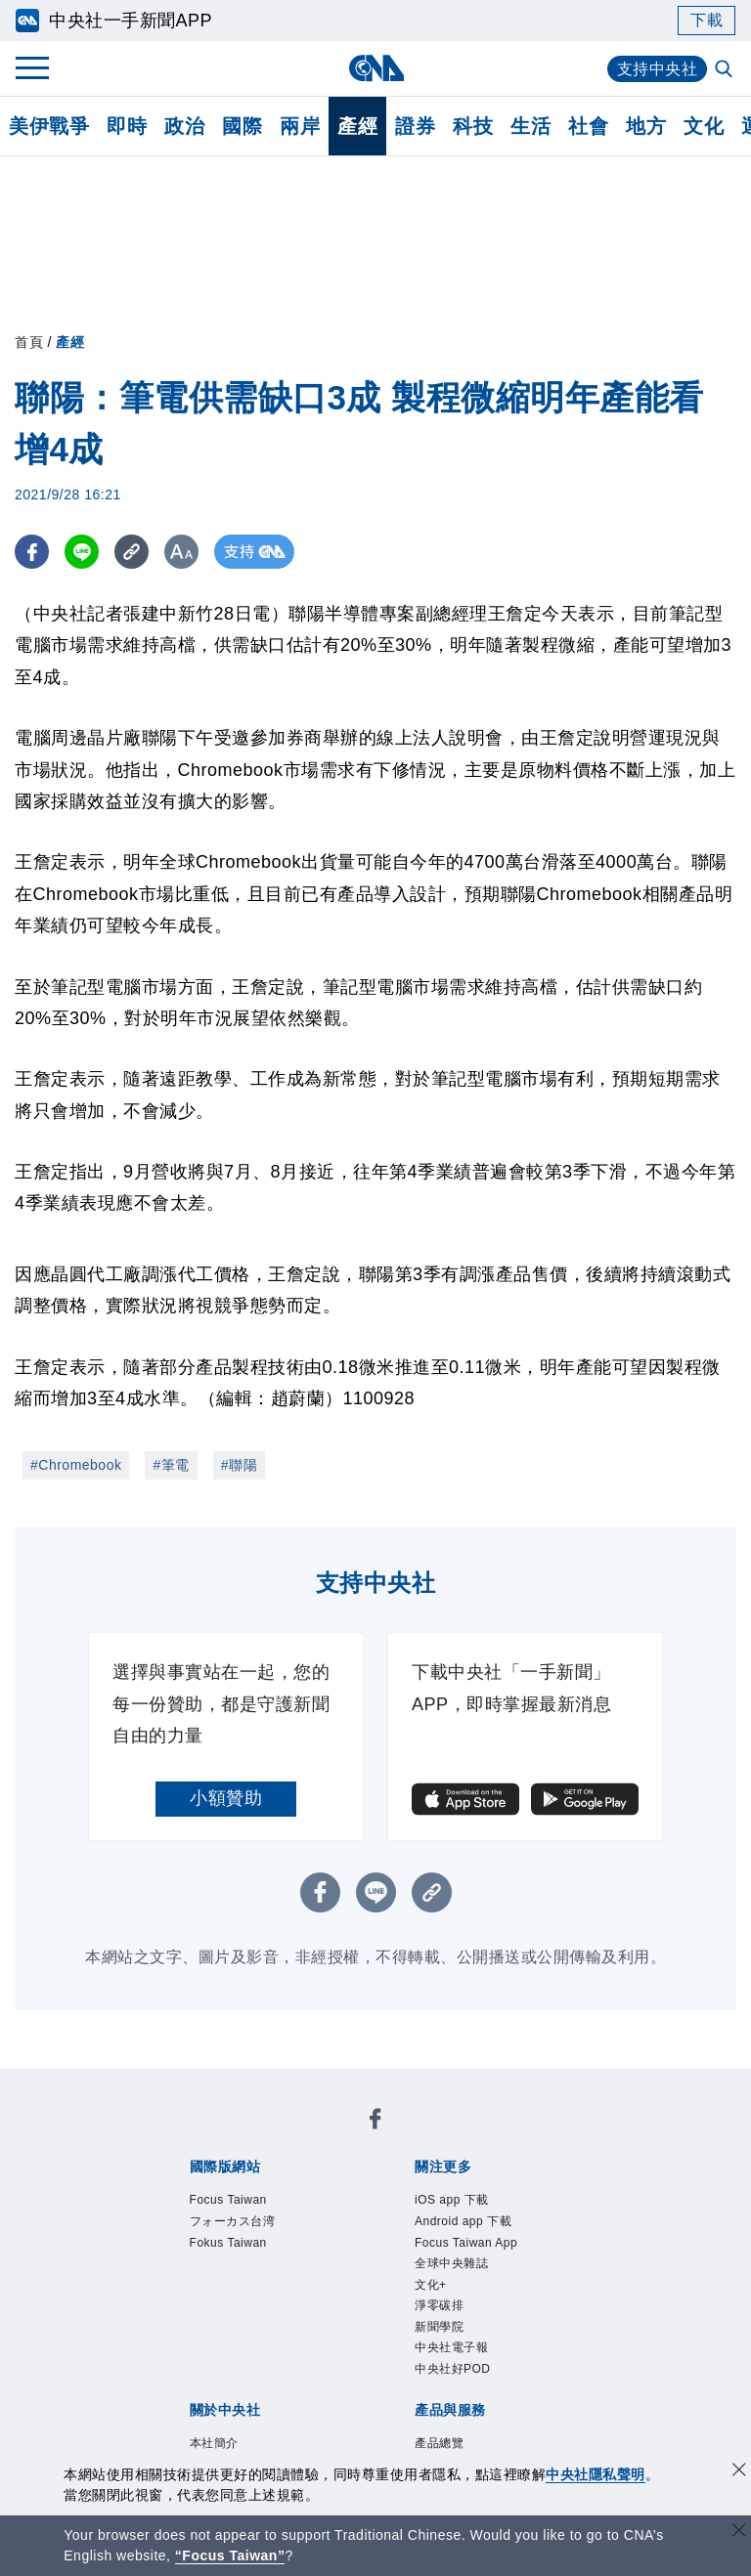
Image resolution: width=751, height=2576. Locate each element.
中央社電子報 (451, 2347)
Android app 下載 (463, 2221)
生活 (530, 126)
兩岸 (300, 126)
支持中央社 (657, 69)
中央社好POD (453, 2369)
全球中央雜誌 (451, 2263)
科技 (473, 126)
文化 (704, 126)
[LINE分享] (82, 552)
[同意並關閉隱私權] (739, 2472)
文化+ (431, 2285)
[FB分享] (32, 552)
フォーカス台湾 (233, 2221)
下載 (706, 20)
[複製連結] (131, 552)
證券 (415, 126)
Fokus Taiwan (228, 2243)
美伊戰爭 (49, 126)
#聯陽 (239, 1465)
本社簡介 (214, 2443)
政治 (184, 126)
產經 (357, 126)
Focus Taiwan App (466, 2243)
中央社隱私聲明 (595, 2474)
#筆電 (171, 1465)
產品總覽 (439, 2443)
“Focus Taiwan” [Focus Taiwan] (230, 2555)
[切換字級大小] (181, 552)
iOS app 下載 (452, 2200)
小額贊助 (226, 1798)
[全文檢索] (725, 70)
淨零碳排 (439, 2305)
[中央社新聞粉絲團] (375, 2122)
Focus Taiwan (228, 2200)
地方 (646, 126)
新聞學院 (439, 2327)
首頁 (29, 342)
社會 (588, 126)
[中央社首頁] (376, 68)
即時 (127, 126)
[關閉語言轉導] (739, 2532)
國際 (242, 126)
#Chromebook (75, 1465)
